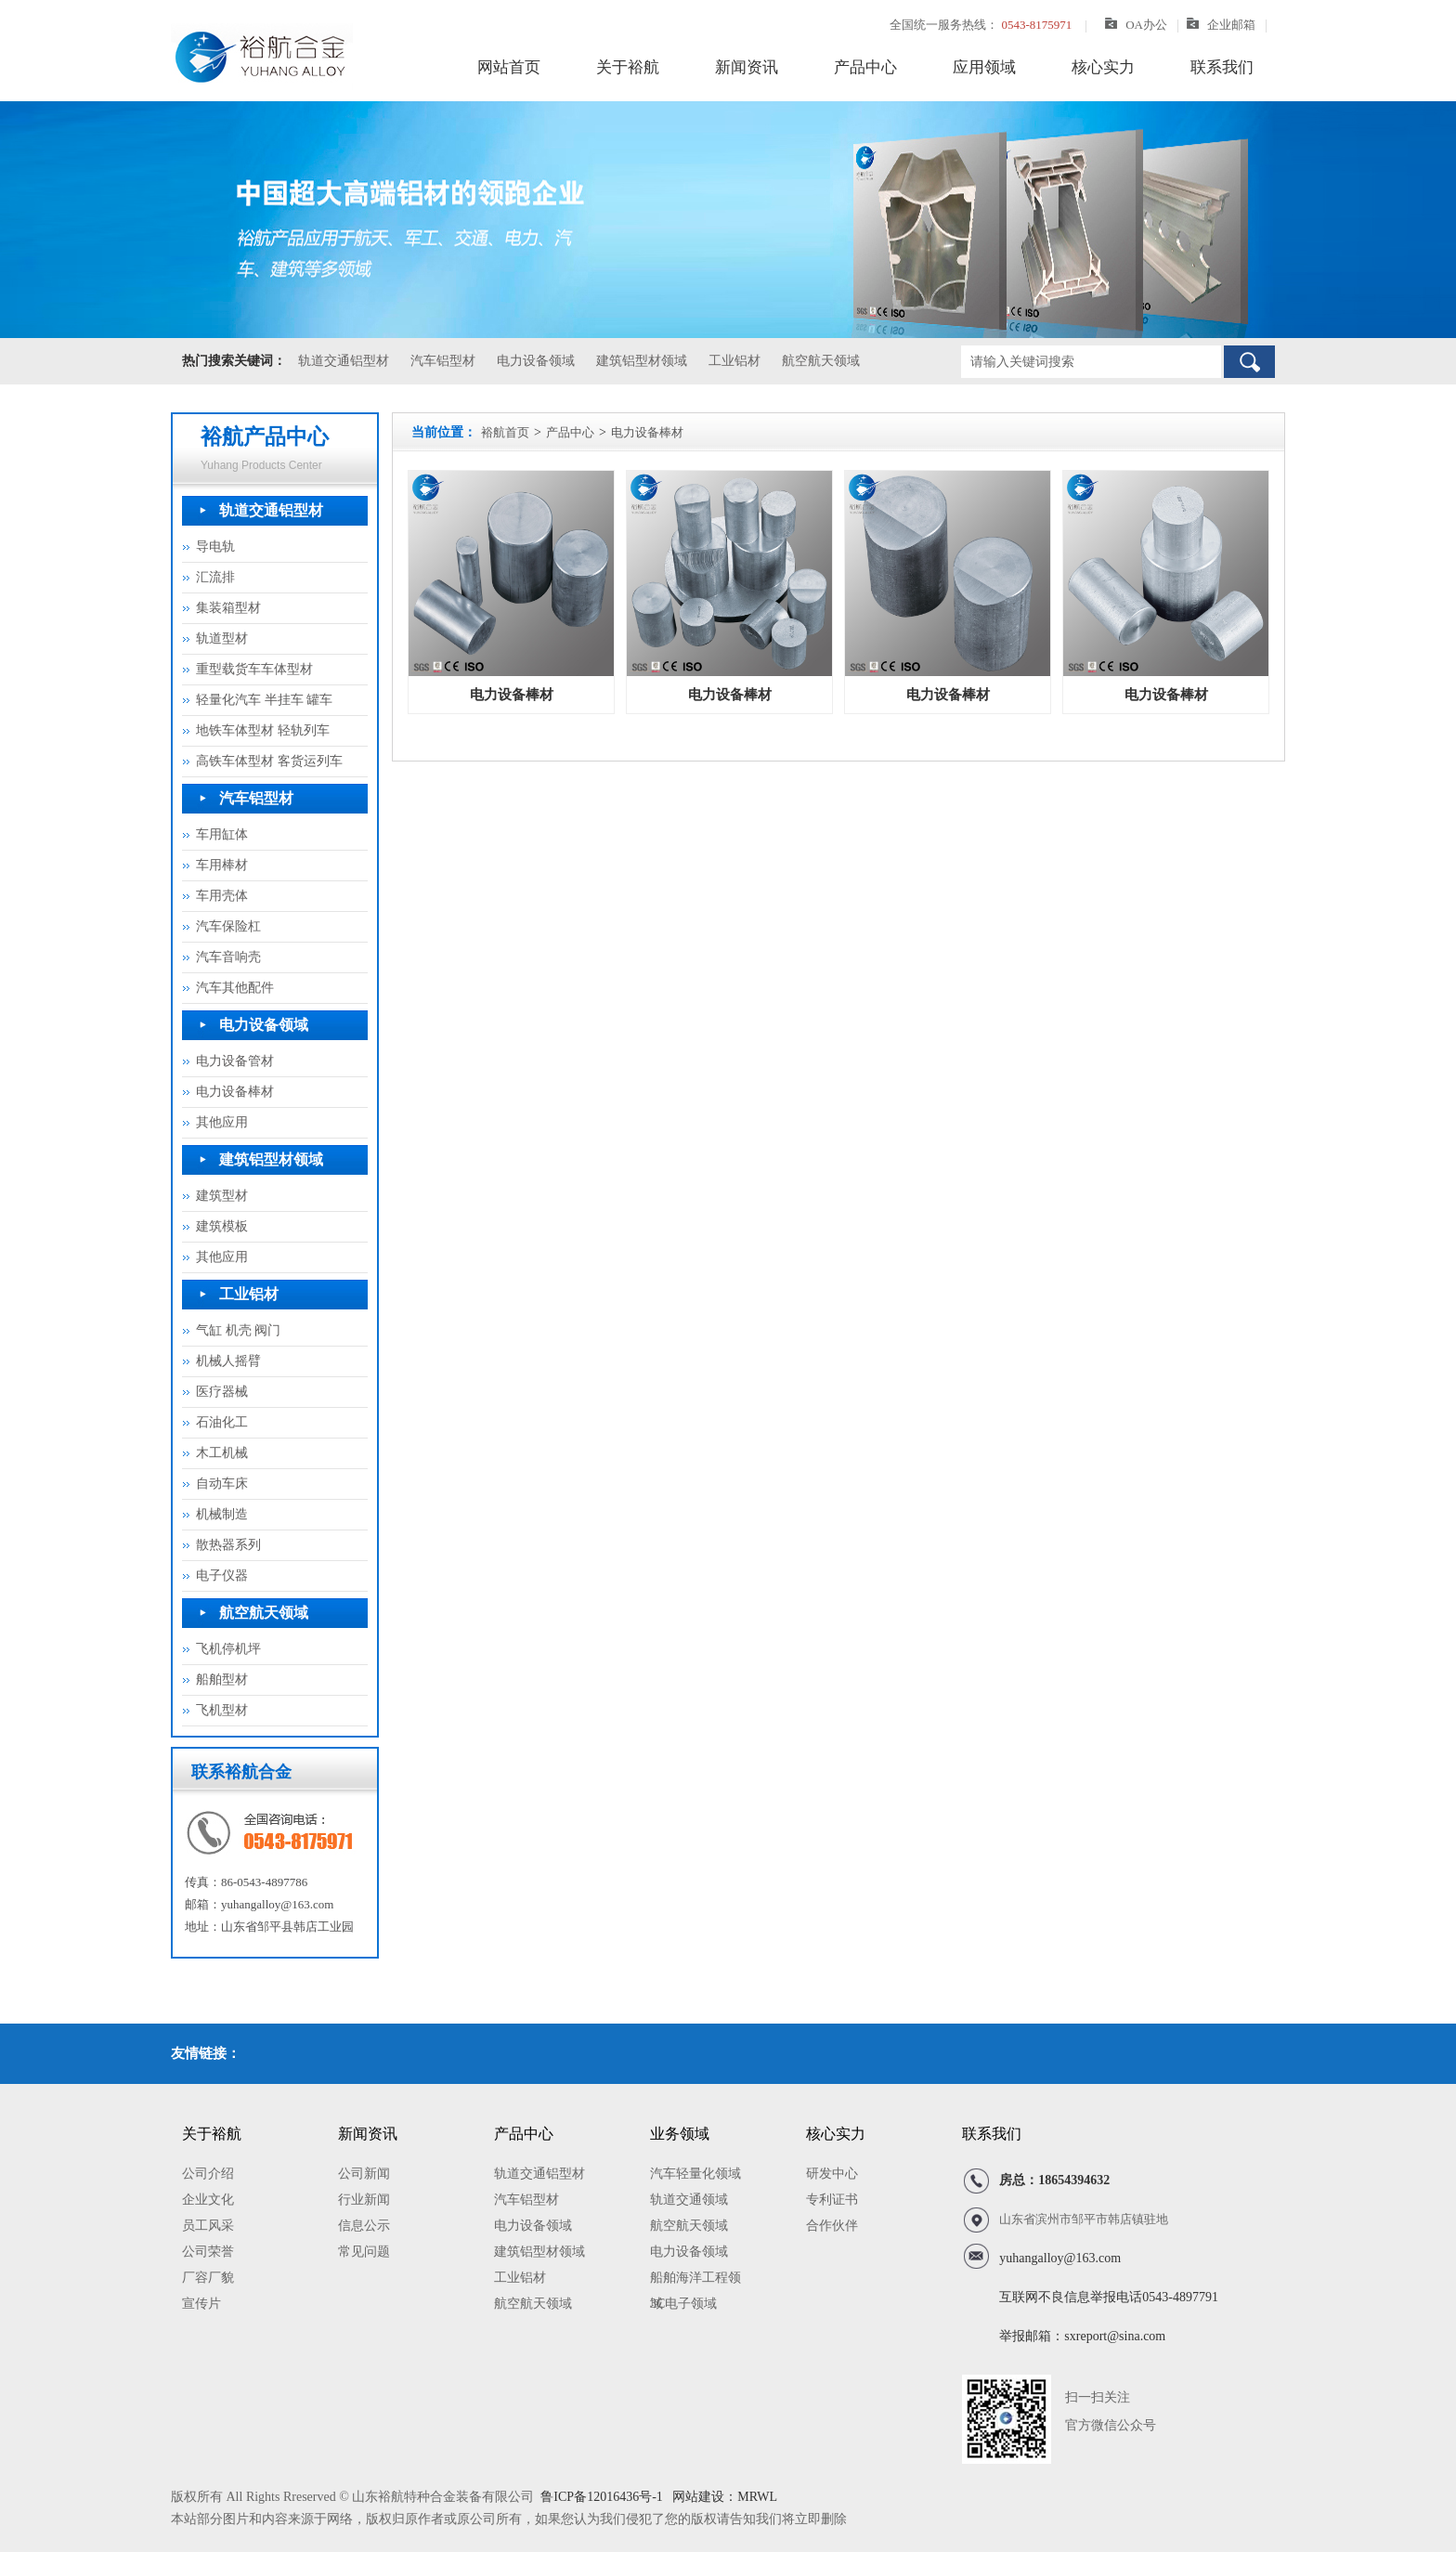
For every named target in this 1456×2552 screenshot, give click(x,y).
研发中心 (832, 2174)
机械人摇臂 (228, 1361)
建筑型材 (222, 1196)
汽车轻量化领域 (695, 2174)
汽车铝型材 (442, 361)
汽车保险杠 (228, 926)
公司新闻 (364, 2174)
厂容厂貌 (208, 2278)
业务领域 (679, 2134)
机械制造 (222, 1514)
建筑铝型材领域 (641, 361)
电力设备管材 (235, 1061)
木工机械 (222, 1453)
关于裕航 (627, 67)
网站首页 (508, 67)
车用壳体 (222, 896)
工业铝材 (734, 361)
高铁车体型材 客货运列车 (269, 761)
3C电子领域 (683, 2304)
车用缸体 (222, 834)
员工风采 (208, 2226)
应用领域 (984, 67)
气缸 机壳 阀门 (238, 1330)
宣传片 (201, 2304)
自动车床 (222, 1484)
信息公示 (364, 2226)
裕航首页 (505, 432)
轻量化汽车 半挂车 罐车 (264, 700)
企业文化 (208, 2200)
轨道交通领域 (689, 2200)
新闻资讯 (746, 67)
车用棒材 (222, 865)
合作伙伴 (832, 2226)
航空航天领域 (821, 361)
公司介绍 (208, 2174)
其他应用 (222, 1122)
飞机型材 (222, 1710)
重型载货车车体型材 (254, 669)
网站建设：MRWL (723, 2497)
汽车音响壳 (228, 957)
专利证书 (832, 2200)
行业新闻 (364, 2200)
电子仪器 (222, 1575)
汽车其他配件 (235, 988)
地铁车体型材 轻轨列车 (263, 730)
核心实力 (1103, 67)
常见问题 (364, 2252)
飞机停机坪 (228, 1649)
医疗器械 (222, 1392)
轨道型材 (222, 638)
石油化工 (222, 1422)
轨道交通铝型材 (343, 361)
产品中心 (865, 67)
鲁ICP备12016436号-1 (601, 2497)
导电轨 (215, 546)
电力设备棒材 (235, 1092)
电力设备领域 (536, 361)
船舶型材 (222, 1679)
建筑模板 (222, 1226)
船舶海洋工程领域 (695, 2281)
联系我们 (1222, 67)
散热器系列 (228, 1545)
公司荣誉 (208, 2252)
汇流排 (215, 577)
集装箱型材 (228, 608)
